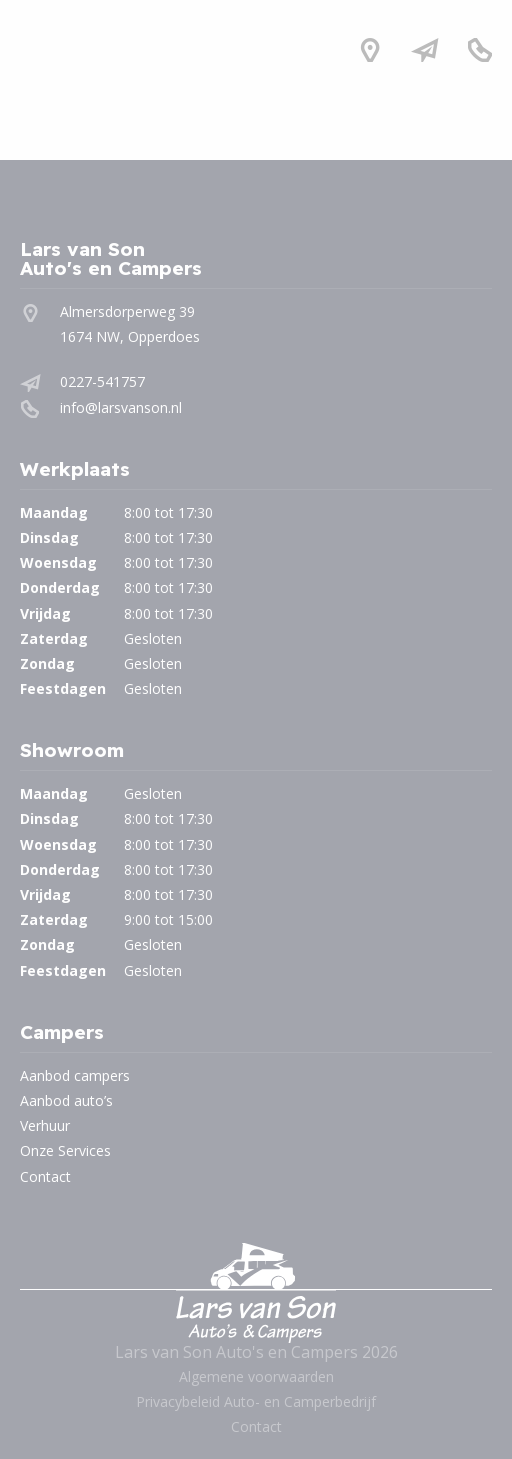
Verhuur (45, 1125)
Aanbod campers (75, 1075)
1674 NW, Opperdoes (130, 336)
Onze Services (65, 1150)
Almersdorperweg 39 (127, 311)
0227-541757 (102, 381)
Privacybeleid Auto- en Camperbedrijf (256, 1401)
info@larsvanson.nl (121, 407)
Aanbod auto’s (66, 1100)
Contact (45, 1176)
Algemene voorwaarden (256, 1376)
